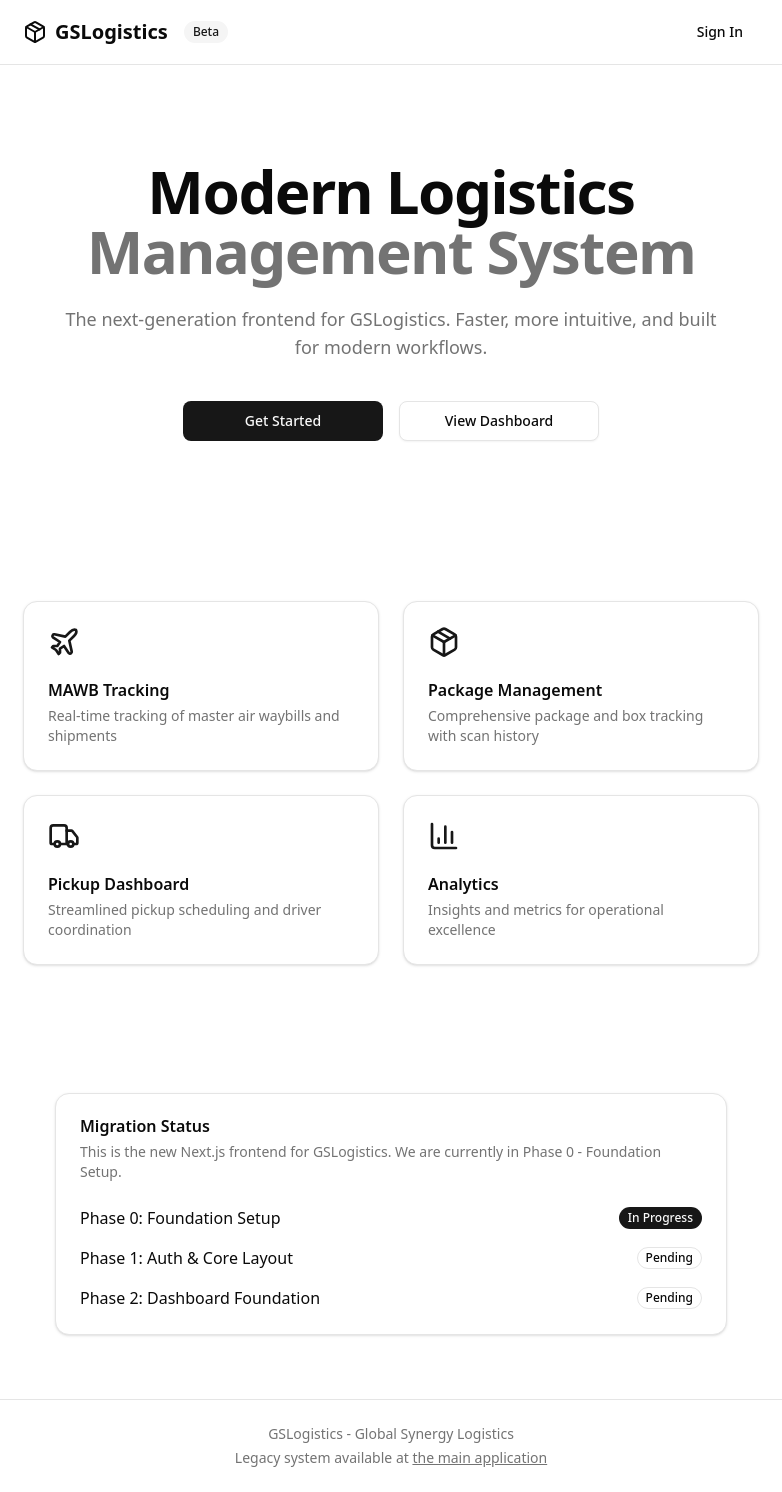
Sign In (720, 31)
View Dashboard (499, 420)
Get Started (283, 420)
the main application (479, 1457)
